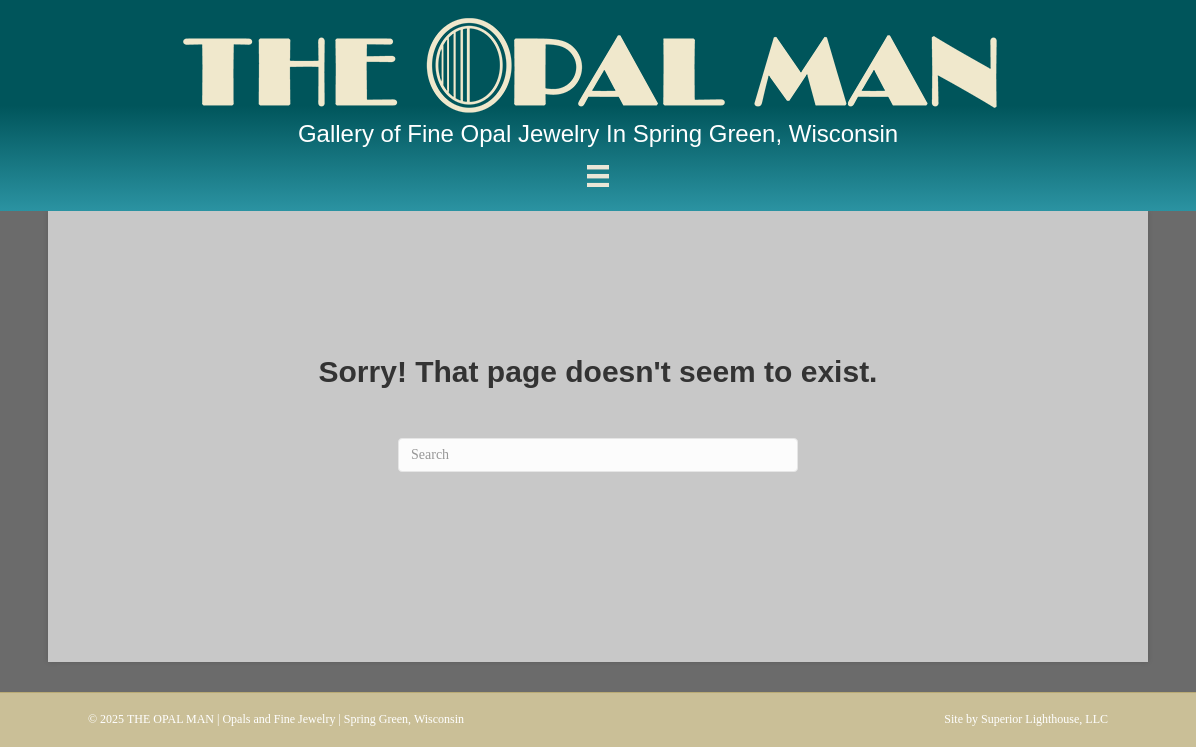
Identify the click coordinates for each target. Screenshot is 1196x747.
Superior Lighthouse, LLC (1044, 719)
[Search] (598, 455)
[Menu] (598, 176)
